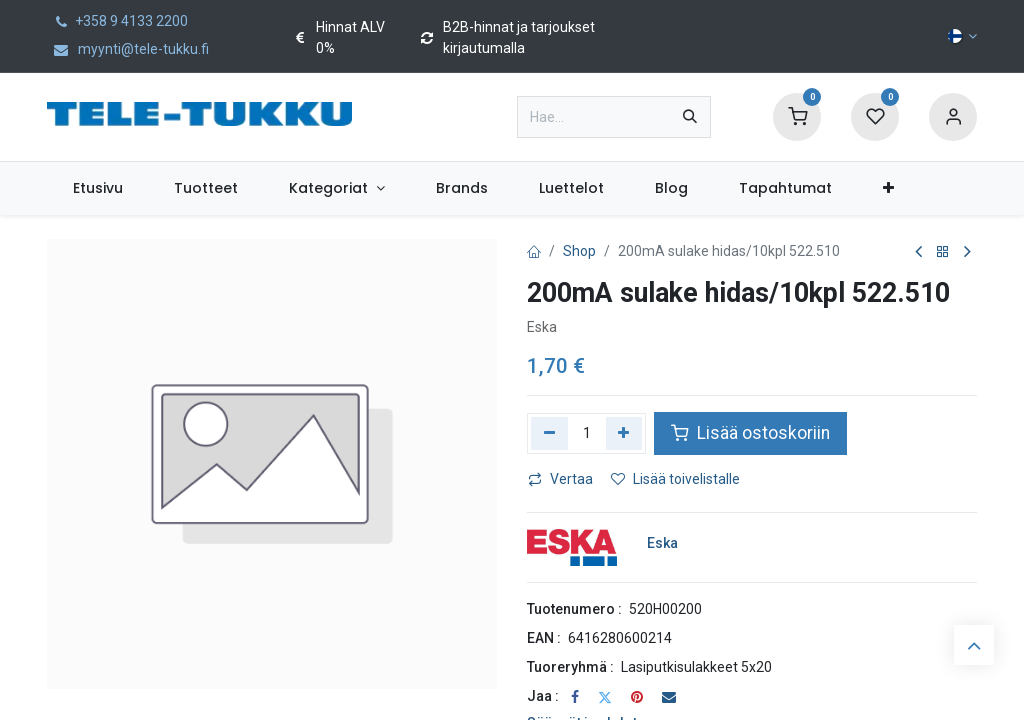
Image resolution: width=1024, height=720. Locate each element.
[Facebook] (575, 697)
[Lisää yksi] (624, 433)
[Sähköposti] (669, 697)
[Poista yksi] (549, 433)
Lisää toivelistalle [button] (675, 479)
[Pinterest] (637, 697)
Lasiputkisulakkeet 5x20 (696, 667)
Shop (579, 251)
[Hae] (690, 117)
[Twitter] (605, 697)
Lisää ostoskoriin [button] (750, 433)
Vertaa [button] (560, 479)
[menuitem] (97, 188)
